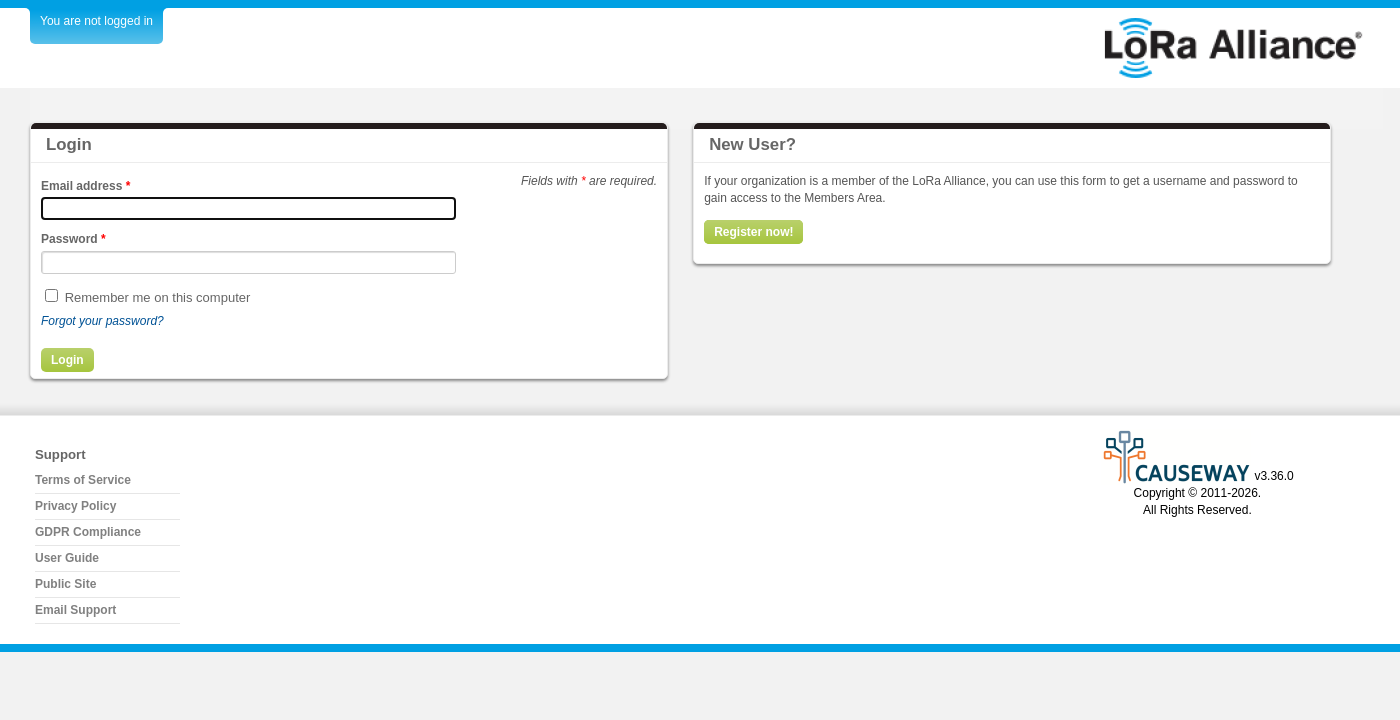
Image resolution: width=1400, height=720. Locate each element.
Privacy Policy (75, 506)
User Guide (67, 558)
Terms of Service (83, 480)
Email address (85, 186)
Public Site (65, 584)
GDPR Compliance (88, 532)
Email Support (75, 610)
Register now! (753, 232)
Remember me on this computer (158, 297)
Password (73, 239)
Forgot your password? (102, 321)
